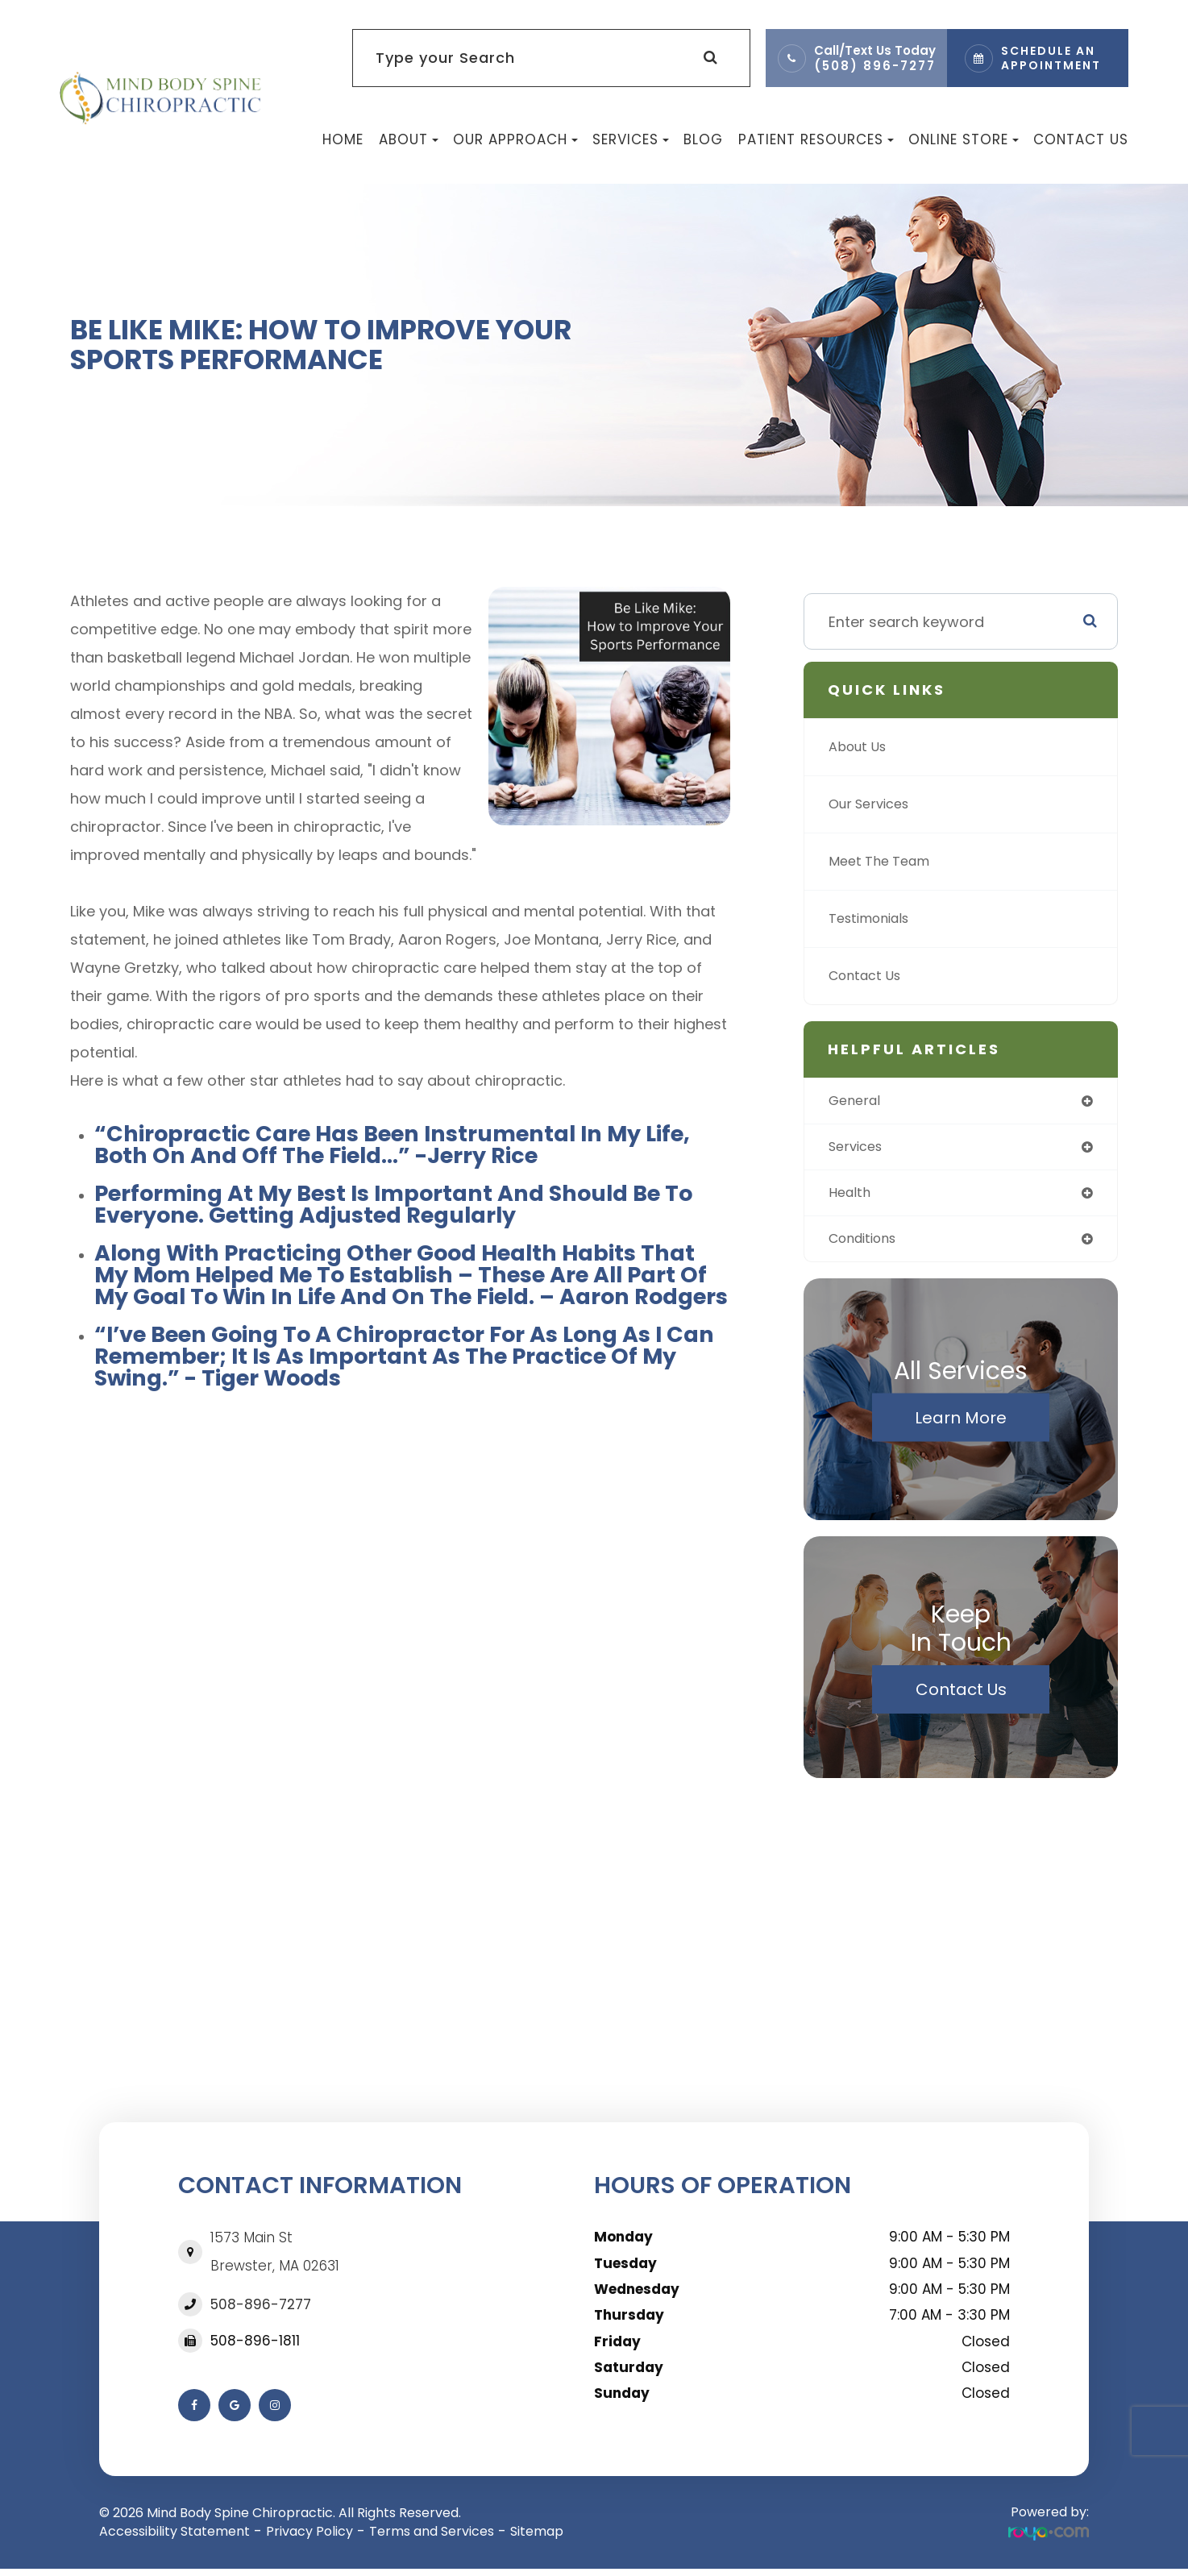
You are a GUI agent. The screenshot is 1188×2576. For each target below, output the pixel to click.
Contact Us (1080, 139)
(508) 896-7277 (875, 65)
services (859, 1149)
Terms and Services (431, 2537)
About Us (861, 747)
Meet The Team (885, 861)
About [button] (408, 139)
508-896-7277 (260, 2311)
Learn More (961, 1424)
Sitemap (536, 2537)
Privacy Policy (309, 2537)
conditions (868, 1244)
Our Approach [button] (515, 139)
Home (342, 139)
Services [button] (630, 139)
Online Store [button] (963, 139)
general (857, 1101)
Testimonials (874, 918)
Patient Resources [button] (816, 139)
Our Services (874, 804)
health (851, 1196)
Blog (703, 139)
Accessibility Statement (174, 2537)
